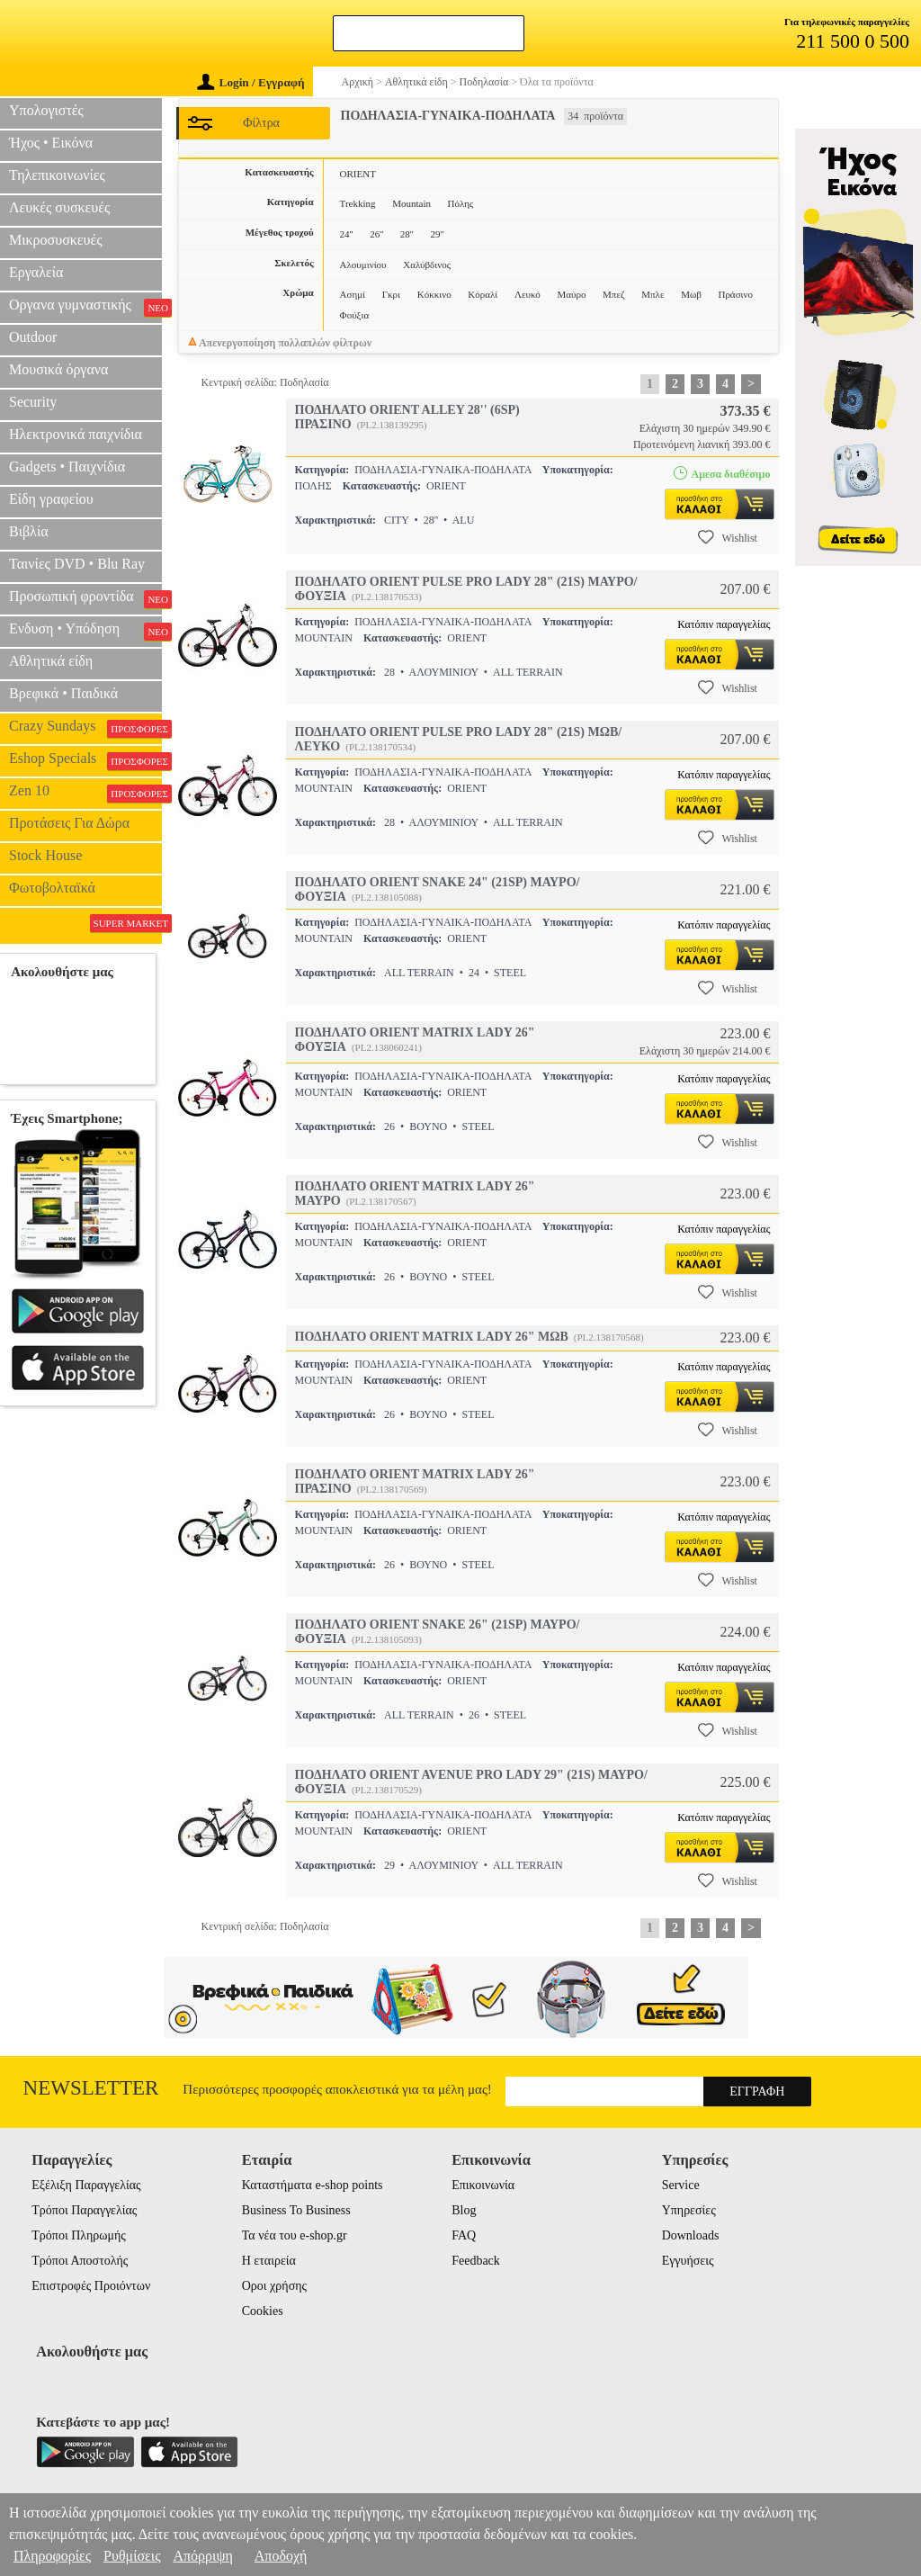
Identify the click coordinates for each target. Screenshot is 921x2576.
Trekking (358, 203)
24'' (346, 234)
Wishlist (727, 537)
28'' (407, 234)
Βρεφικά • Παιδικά (63, 693)
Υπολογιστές (46, 110)
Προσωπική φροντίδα (85, 598)
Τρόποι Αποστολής (79, 2260)
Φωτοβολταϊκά (52, 887)
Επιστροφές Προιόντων (90, 2286)
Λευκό (527, 294)
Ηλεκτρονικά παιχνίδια (75, 434)
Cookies (262, 2311)
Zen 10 (85, 793)
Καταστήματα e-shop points (312, 2185)
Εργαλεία (36, 272)
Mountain (411, 203)
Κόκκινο (434, 294)
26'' (376, 234)
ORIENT (358, 173)
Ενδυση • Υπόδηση (85, 631)
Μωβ (691, 294)
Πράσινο (735, 294)
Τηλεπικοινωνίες (57, 175)
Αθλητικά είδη (51, 661)
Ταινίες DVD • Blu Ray (77, 563)
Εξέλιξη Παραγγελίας (85, 2185)
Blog (464, 2210)
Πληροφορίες (52, 2555)
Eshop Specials (85, 760)
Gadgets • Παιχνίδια (67, 466)
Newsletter (91, 2088)
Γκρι (391, 294)
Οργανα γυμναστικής (85, 307)
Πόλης (461, 203)
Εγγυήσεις (688, 2260)
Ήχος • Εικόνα (51, 142)
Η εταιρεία (269, 2260)
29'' (436, 234)
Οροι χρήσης (274, 2286)
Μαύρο (571, 294)
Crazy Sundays (85, 728)
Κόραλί (482, 294)
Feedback (476, 2260)
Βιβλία (29, 531)
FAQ (464, 2235)
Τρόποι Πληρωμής (78, 2235)
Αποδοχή (281, 2555)
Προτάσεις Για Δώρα (69, 822)
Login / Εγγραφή (251, 82)
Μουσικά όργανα (58, 369)
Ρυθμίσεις (131, 2555)
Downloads (691, 2235)
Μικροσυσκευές (56, 239)
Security (33, 401)
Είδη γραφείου (51, 499)
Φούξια (355, 315)
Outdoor (33, 337)
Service (681, 2185)
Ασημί (352, 294)
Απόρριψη (202, 2555)
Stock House (45, 855)
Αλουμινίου (363, 264)
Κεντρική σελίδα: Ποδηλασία (265, 382)
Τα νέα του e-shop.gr (294, 2235)
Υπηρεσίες (689, 2210)
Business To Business (296, 2210)
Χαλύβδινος (427, 264)
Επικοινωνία (483, 2185)
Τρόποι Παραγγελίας (84, 2210)
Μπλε (652, 294)
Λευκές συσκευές (59, 207)
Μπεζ (614, 294)
